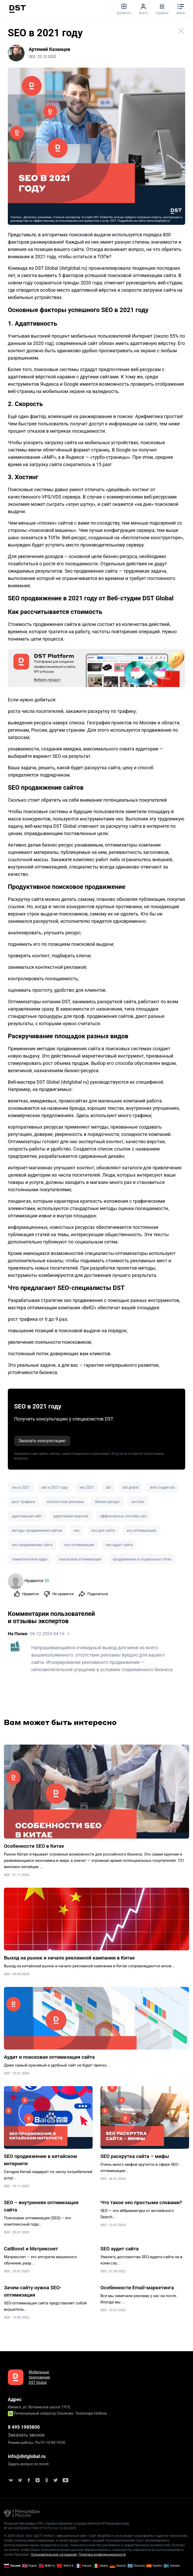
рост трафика (23, 1502)
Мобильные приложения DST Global (39, 2377)
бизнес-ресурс (107, 1502)
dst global (130, 1487)
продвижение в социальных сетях (142, 1559)
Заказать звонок (26, 2435)
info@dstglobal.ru (27, 2456)
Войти (143, 9)
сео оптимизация (79, 1545)
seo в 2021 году (54, 1487)
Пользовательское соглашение (54, 2554)
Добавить (124, 9)
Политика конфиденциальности (102, 2554)
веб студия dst (162, 1487)
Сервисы (161, 9)
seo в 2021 (21, 1487)
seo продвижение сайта (32, 1545)
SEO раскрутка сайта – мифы (134, 2156)
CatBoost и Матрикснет (31, 2249)
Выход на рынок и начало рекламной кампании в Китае (69, 1958)
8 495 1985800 (24, 2427)
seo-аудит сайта (119, 1545)
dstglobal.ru (73, 268)
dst (108, 1487)
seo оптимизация (141, 1530)
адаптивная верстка (70, 1516)
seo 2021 (86, 1487)
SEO (7, 1875)
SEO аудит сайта (119, 2249)
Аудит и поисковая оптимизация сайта (49, 2057)
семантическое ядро (29, 1559)
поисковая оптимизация (80, 1559)
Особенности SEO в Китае (34, 1846)
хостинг (137, 1502)
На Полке (17, 1633)
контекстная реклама (64, 1502)
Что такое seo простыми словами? (141, 2202)
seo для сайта (103, 1530)
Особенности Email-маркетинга (137, 2288)
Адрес (15, 2399)
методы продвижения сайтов (37, 1530)
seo (77, 1530)
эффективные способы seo (123, 1516)
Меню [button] (180, 9)
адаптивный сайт (27, 1516)
